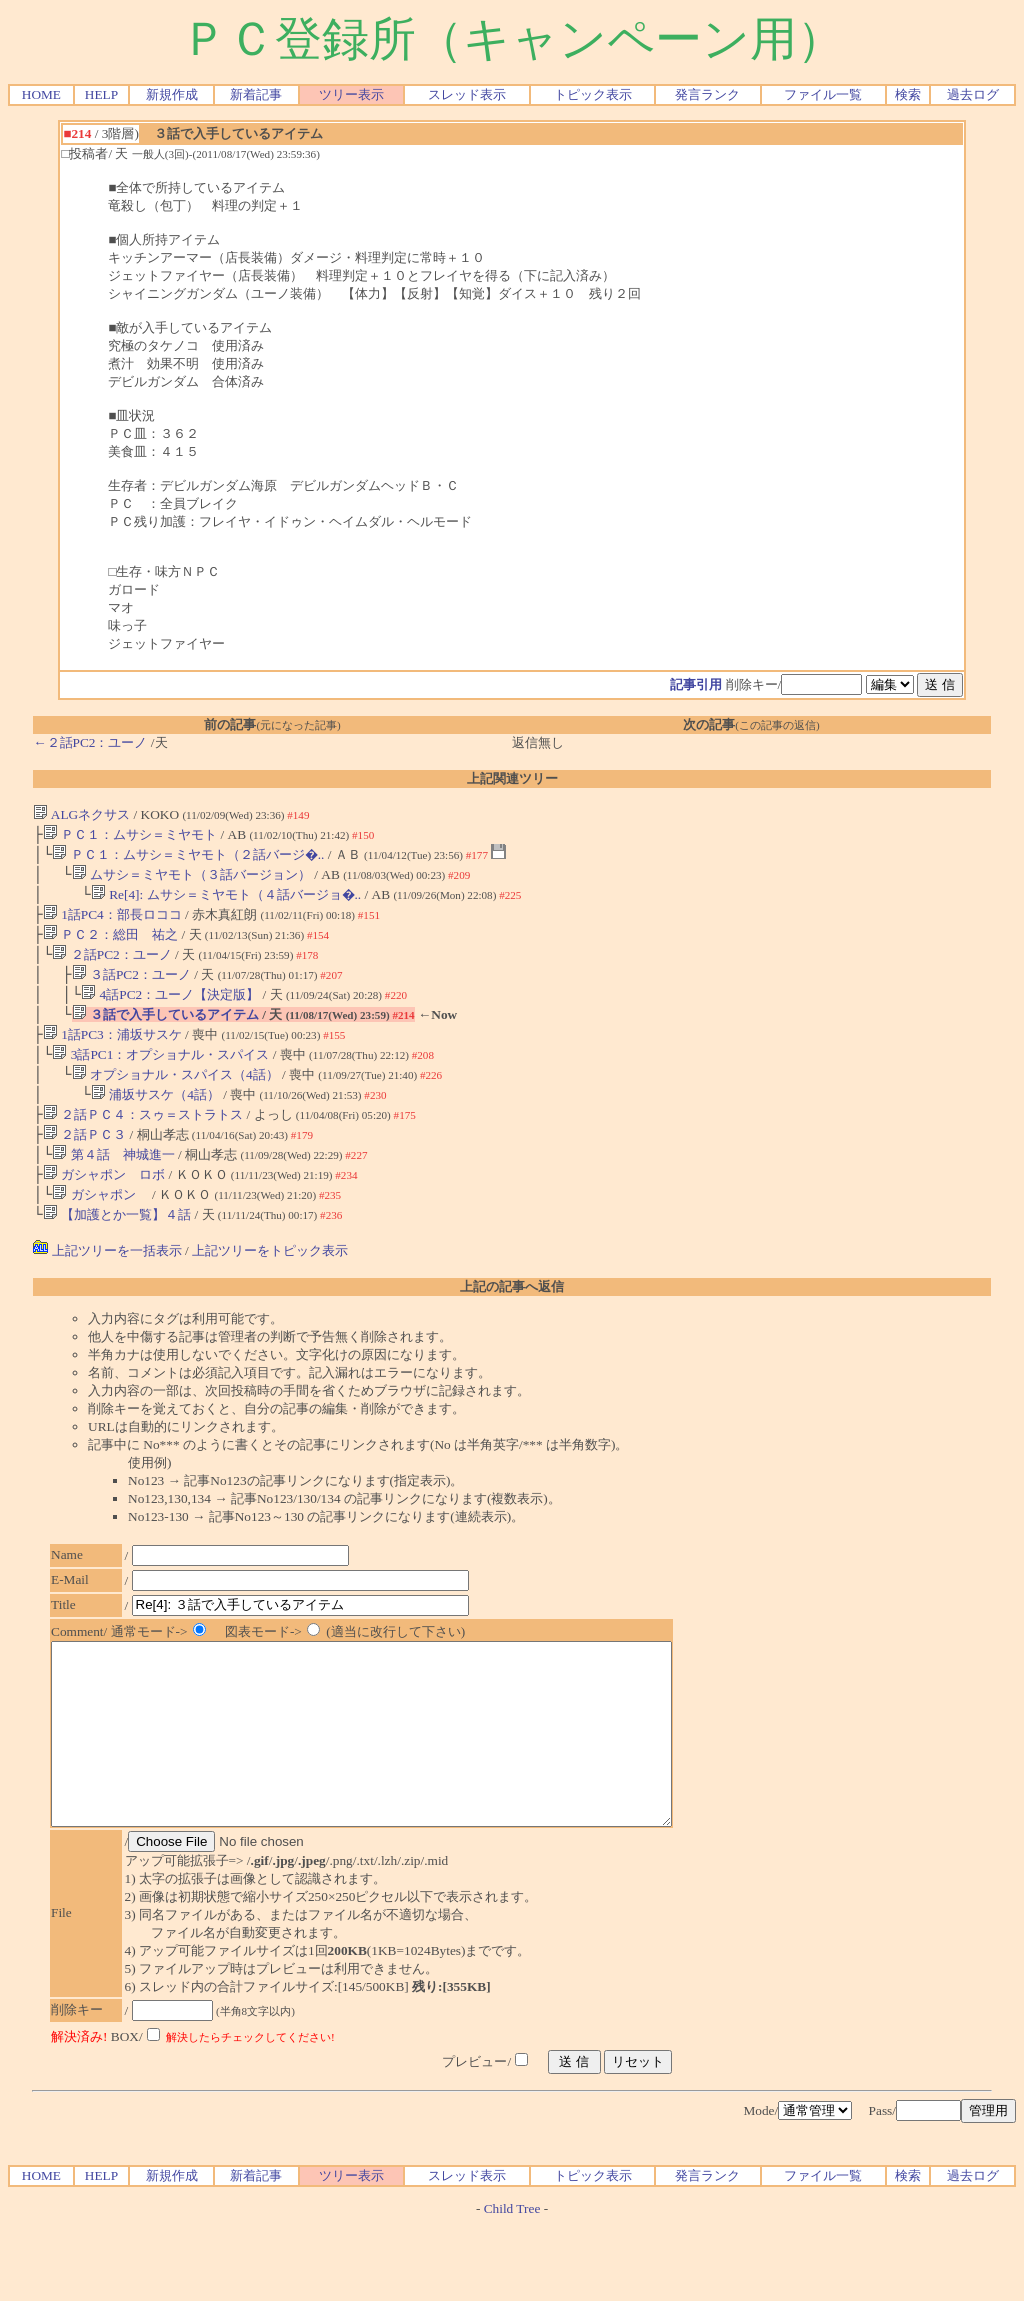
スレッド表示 (467, 94)
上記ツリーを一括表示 (107, 1290)
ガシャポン (100, 1232)
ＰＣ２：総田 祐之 (110, 946)
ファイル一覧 (823, 94)
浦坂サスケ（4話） (155, 1122)
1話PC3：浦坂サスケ (112, 1056)
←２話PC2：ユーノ (90, 742)
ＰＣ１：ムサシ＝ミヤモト (130, 836)
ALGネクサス (81, 814)
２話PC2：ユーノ (111, 968)
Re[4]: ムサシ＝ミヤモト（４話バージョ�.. (226, 902)
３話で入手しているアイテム (165, 1034)
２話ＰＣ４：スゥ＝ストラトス (143, 1144)
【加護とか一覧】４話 (117, 1254)
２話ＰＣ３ (84, 1166)
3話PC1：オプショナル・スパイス (160, 1078)
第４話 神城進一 (113, 1188)
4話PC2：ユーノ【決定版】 (170, 1012)
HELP (101, 94)
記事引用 (696, 684)
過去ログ (973, 94)
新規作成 (172, 94)
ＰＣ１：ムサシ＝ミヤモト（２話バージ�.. (188, 858)
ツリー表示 (351, 94)
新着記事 (256, 94)
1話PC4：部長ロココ (112, 924)
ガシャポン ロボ (104, 1210)
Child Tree (512, 2284)
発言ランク (707, 94)
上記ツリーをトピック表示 (270, 1290)
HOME (41, 94)
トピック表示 (593, 94)
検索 (908, 94)
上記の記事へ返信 (512, 1326)
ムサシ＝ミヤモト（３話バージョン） (191, 880)
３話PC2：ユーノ (131, 990)
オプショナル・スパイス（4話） (175, 1100)
